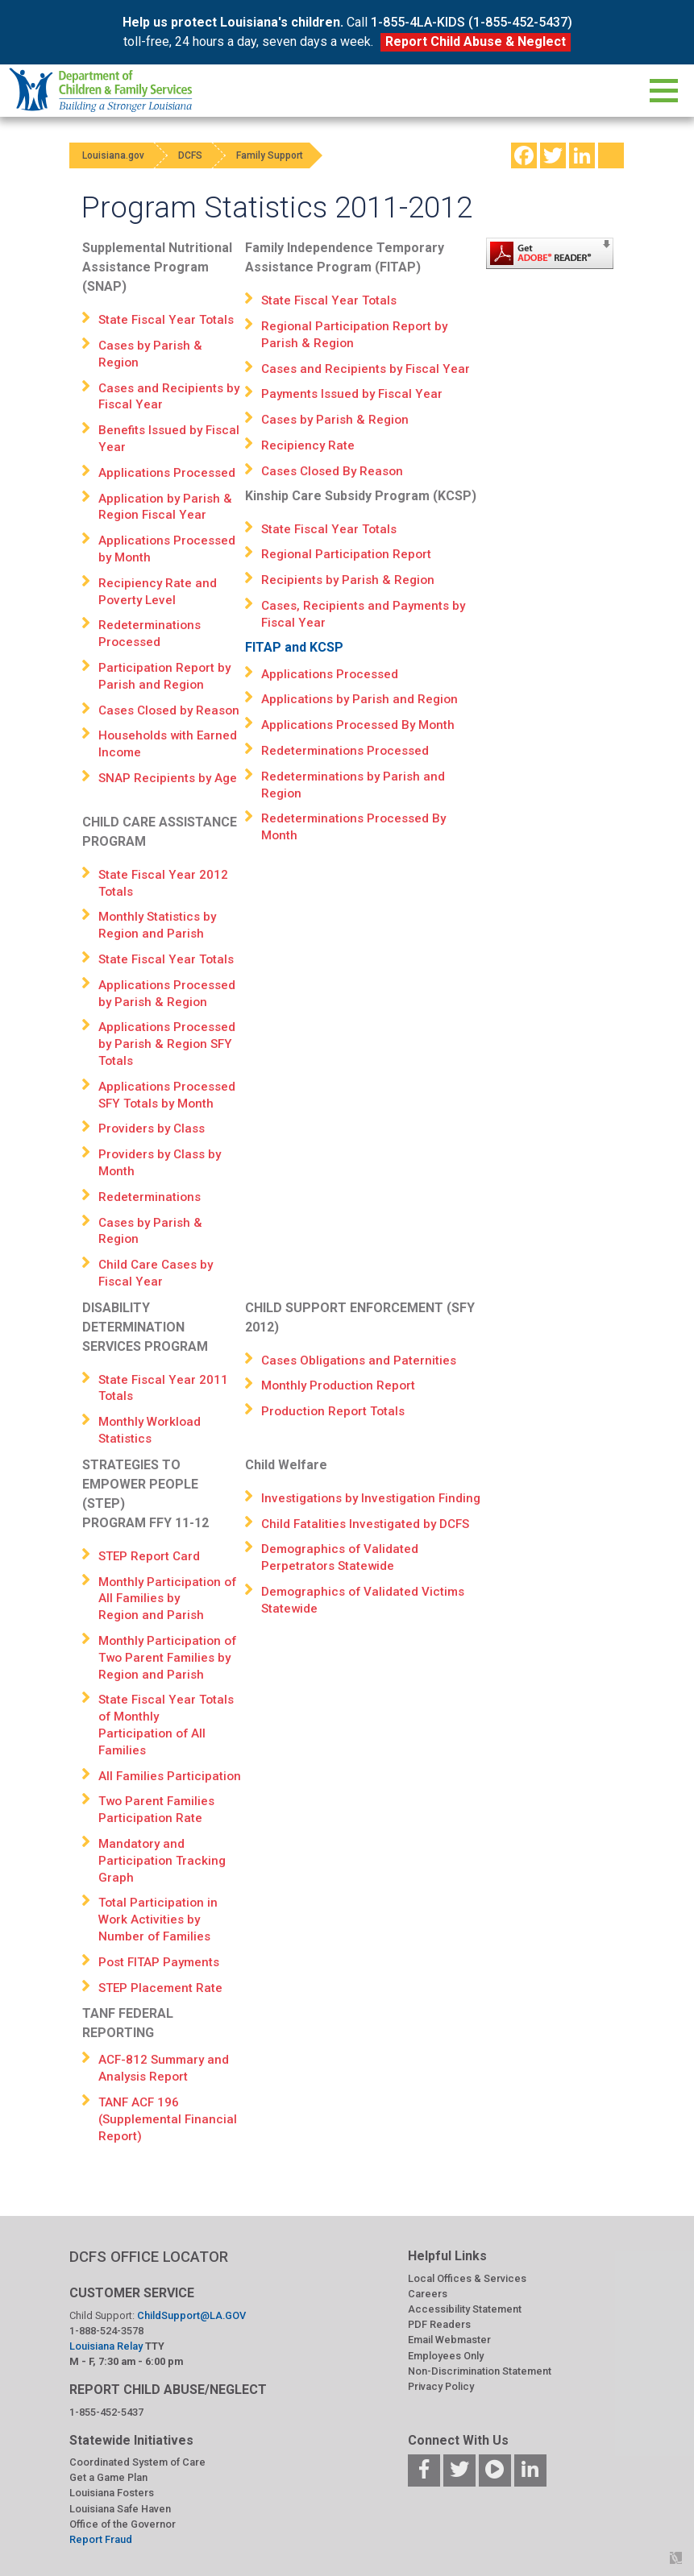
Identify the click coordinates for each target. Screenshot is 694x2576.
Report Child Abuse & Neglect (475, 41)
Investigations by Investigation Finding (370, 1498)
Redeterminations (149, 1197)
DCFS (200, 155)
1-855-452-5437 (106, 2412)
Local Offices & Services (467, 2278)
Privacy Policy (441, 2386)
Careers (427, 2294)
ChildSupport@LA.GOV (191, 2315)
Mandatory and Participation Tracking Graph (162, 1861)
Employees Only (446, 2356)
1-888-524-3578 (106, 2331)
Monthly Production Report (338, 1385)
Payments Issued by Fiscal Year (353, 394)
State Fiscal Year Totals (166, 320)
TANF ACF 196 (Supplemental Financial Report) (167, 2119)
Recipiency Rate (308, 445)
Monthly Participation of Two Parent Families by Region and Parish (167, 1658)
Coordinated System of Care (137, 2462)
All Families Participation (169, 1776)
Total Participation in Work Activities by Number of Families (158, 1919)
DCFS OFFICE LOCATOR (148, 2256)
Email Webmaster (449, 2340)
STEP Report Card (149, 1556)
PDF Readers (439, 2324)
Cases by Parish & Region (335, 419)
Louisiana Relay (107, 2346)
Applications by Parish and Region (359, 699)
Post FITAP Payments (158, 1962)
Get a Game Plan (108, 2477)
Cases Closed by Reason (168, 710)
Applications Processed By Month (358, 725)
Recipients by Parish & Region (347, 580)
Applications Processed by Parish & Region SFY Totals (167, 1044)
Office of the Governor (122, 2524)
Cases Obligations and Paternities (358, 1360)
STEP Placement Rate (160, 1988)
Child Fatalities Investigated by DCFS (365, 1524)
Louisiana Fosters (111, 2493)
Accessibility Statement (465, 2309)
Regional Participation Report (346, 554)
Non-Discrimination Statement (479, 2371)
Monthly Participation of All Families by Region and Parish (167, 1599)
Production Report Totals (333, 1411)
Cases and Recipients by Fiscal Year (365, 369)
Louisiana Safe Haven (120, 2509)
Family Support (285, 155)
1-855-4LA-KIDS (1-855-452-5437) (471, 22)
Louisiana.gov (116, 155)
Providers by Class (151, 1128)
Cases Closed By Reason (332, 471)
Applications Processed (166, 473)
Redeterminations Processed (345, 750)
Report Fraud (100, 2539)
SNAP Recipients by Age (167, 778)
